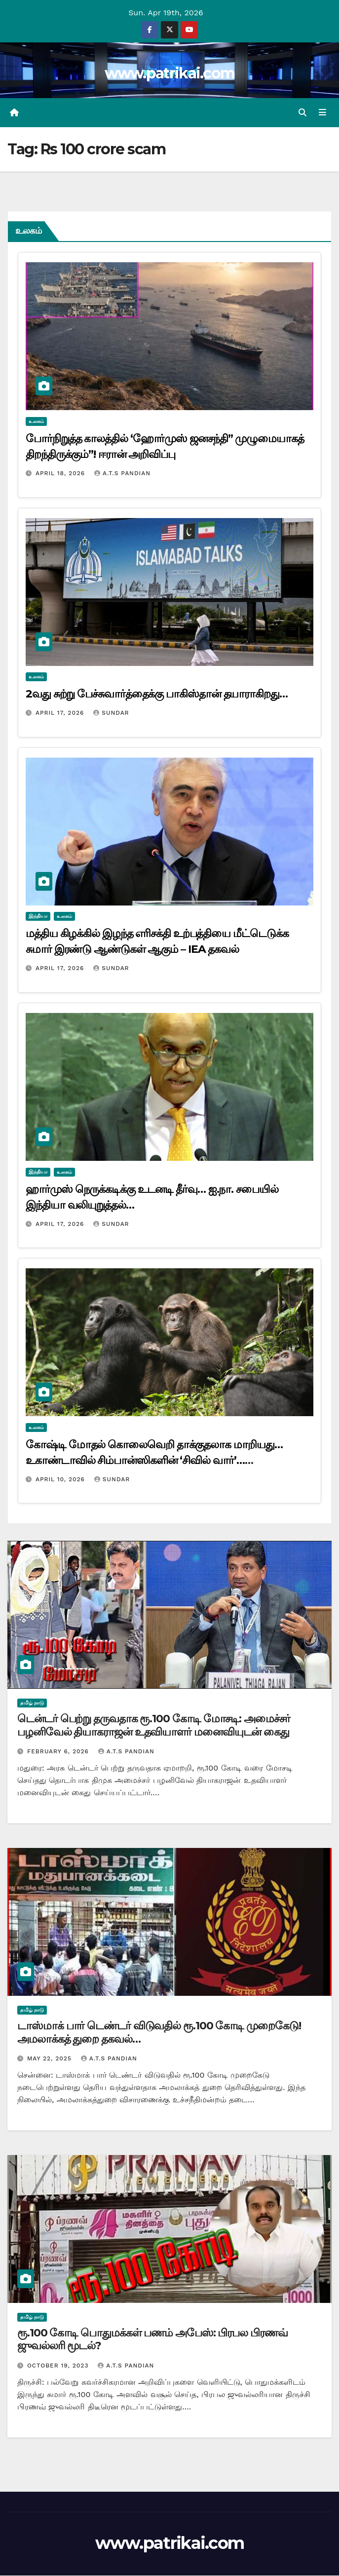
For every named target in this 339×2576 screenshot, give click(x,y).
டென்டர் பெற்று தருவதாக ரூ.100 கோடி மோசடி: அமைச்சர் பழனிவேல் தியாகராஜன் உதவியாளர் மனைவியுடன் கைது (153, 1726)
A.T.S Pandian (122, 473)
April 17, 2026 (61, 713)
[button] (302, 112)
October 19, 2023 (59, 2366)
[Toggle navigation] (322, 112)
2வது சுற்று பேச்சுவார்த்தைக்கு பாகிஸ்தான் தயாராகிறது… (157, 694)
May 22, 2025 (50, 2058)
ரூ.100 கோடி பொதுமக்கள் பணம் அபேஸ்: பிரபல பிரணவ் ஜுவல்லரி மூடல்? (152, 2340)
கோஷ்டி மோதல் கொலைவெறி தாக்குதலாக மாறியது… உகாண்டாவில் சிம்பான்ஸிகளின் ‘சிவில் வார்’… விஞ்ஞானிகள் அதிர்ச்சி (154, 1460)
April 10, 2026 (61, 1479)
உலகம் (36, 421)
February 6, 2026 (59, 1751)
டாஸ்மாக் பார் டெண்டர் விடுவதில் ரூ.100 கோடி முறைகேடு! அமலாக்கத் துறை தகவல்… (159, 2032)
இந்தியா (38, 917)
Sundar (111, 713)
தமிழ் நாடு (32, 1703)
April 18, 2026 (61, 473)
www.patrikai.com (170, 73)
